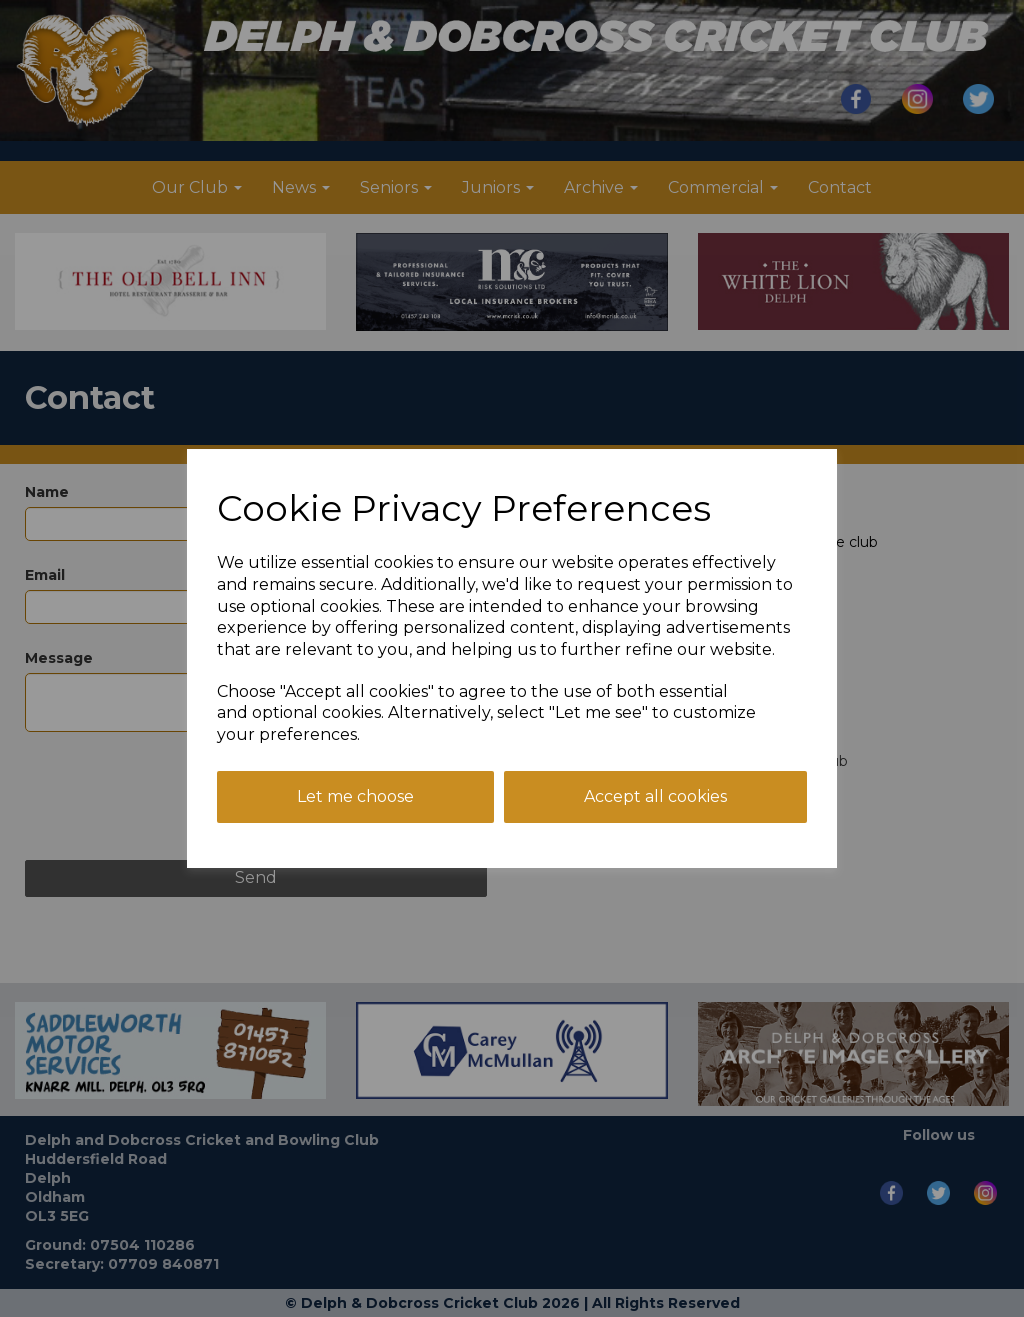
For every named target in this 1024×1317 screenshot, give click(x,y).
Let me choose (355, 796)
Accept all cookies (655, 796)
